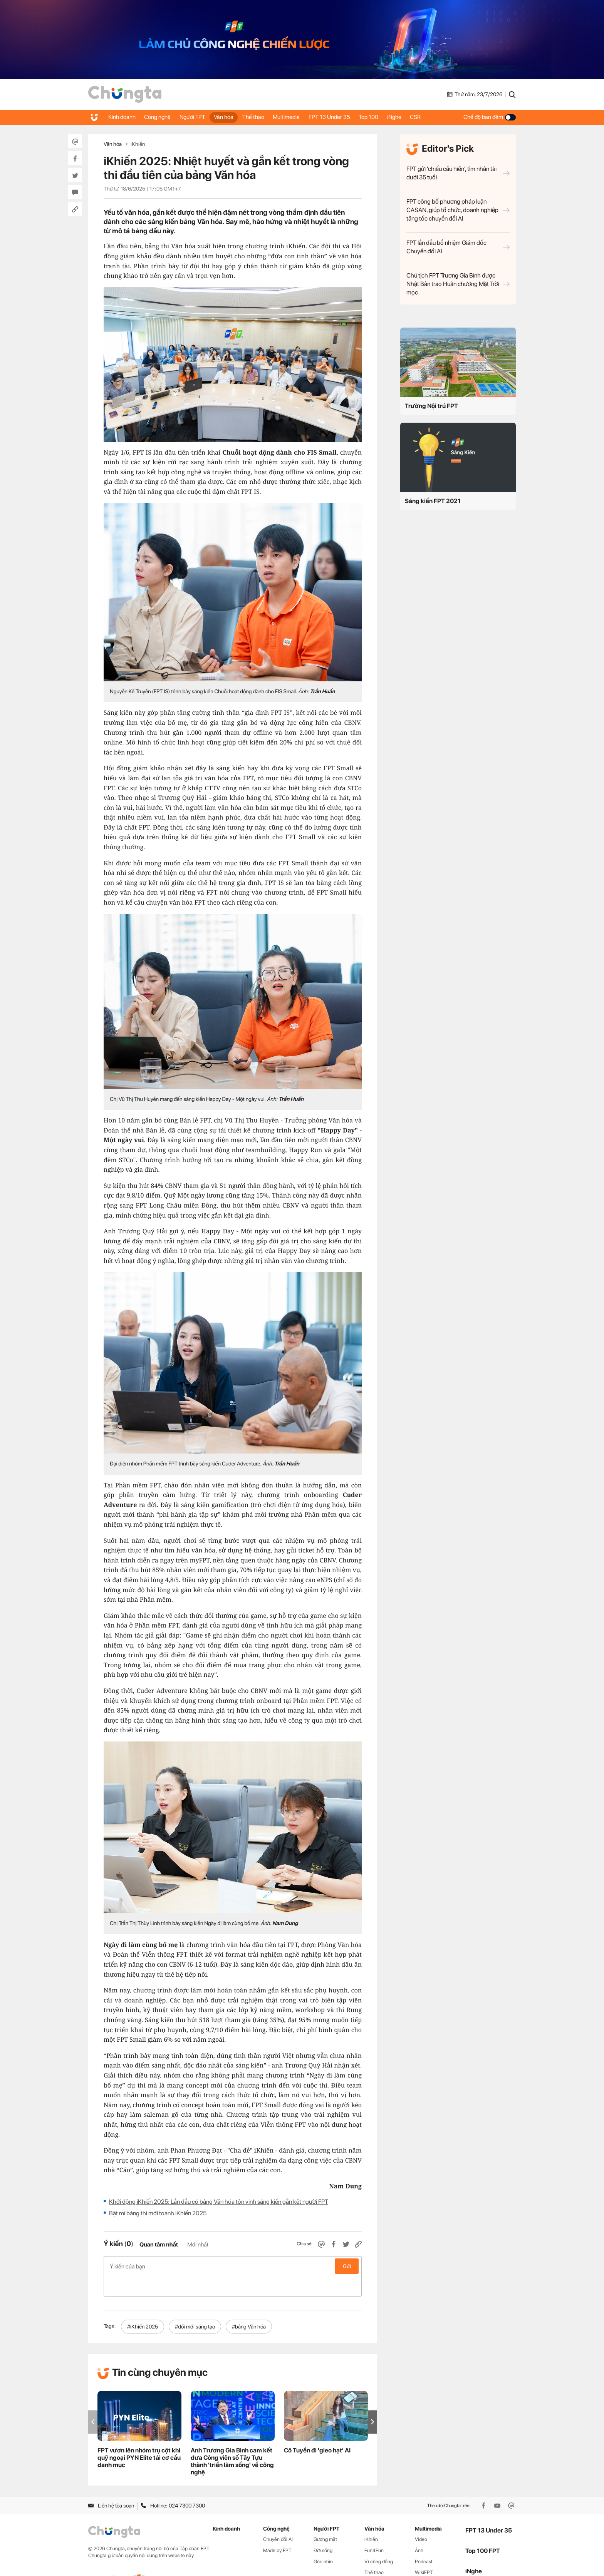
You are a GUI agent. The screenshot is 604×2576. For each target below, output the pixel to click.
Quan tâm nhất (158, 2244)
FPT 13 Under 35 (347, 117)
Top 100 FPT (482, 2530)
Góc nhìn (323, 2541)
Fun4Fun (374, 2530)
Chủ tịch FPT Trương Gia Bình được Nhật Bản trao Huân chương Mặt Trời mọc (458, 284)
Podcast (424, 2541)
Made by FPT (277, 2530)
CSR (442, 117)
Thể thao (266, 117)
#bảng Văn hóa (249, 2306)
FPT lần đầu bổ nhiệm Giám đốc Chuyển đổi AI (458, 247)
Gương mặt (325, 2519)
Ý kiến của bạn (232, 2266)
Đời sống (323, 2530)
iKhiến (138, 144)
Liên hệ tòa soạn (111, 2485)
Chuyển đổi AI (278, 2519)
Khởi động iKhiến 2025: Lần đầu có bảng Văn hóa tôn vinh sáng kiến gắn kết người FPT (218, 2201)
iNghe (418, 117)
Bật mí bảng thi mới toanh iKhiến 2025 (157, 2213)
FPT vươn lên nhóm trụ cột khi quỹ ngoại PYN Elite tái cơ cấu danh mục (139, 2437)
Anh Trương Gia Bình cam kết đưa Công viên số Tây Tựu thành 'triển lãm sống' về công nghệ (232, 2441)
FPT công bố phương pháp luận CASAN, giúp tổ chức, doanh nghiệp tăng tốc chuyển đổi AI (458, 210)
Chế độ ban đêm (489, 117)
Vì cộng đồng (378, 2541)
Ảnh (419, 2530)
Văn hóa (233, 117)
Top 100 (389, 117)
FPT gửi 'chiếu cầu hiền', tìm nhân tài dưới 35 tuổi (458, 173)
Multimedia (301, 117)
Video (421, 2519)
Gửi (347, 2266)
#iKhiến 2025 (142, 2306)
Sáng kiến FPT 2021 (433, 501)
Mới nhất (197, 2244)
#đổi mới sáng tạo (195, 2306)
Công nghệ (161, 117)
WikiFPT (424, 2552)
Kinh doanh (122, 117)
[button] (372, 2401)
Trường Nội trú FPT (431, 406)
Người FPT (199, 117)
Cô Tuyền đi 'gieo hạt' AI (317, 2430)
